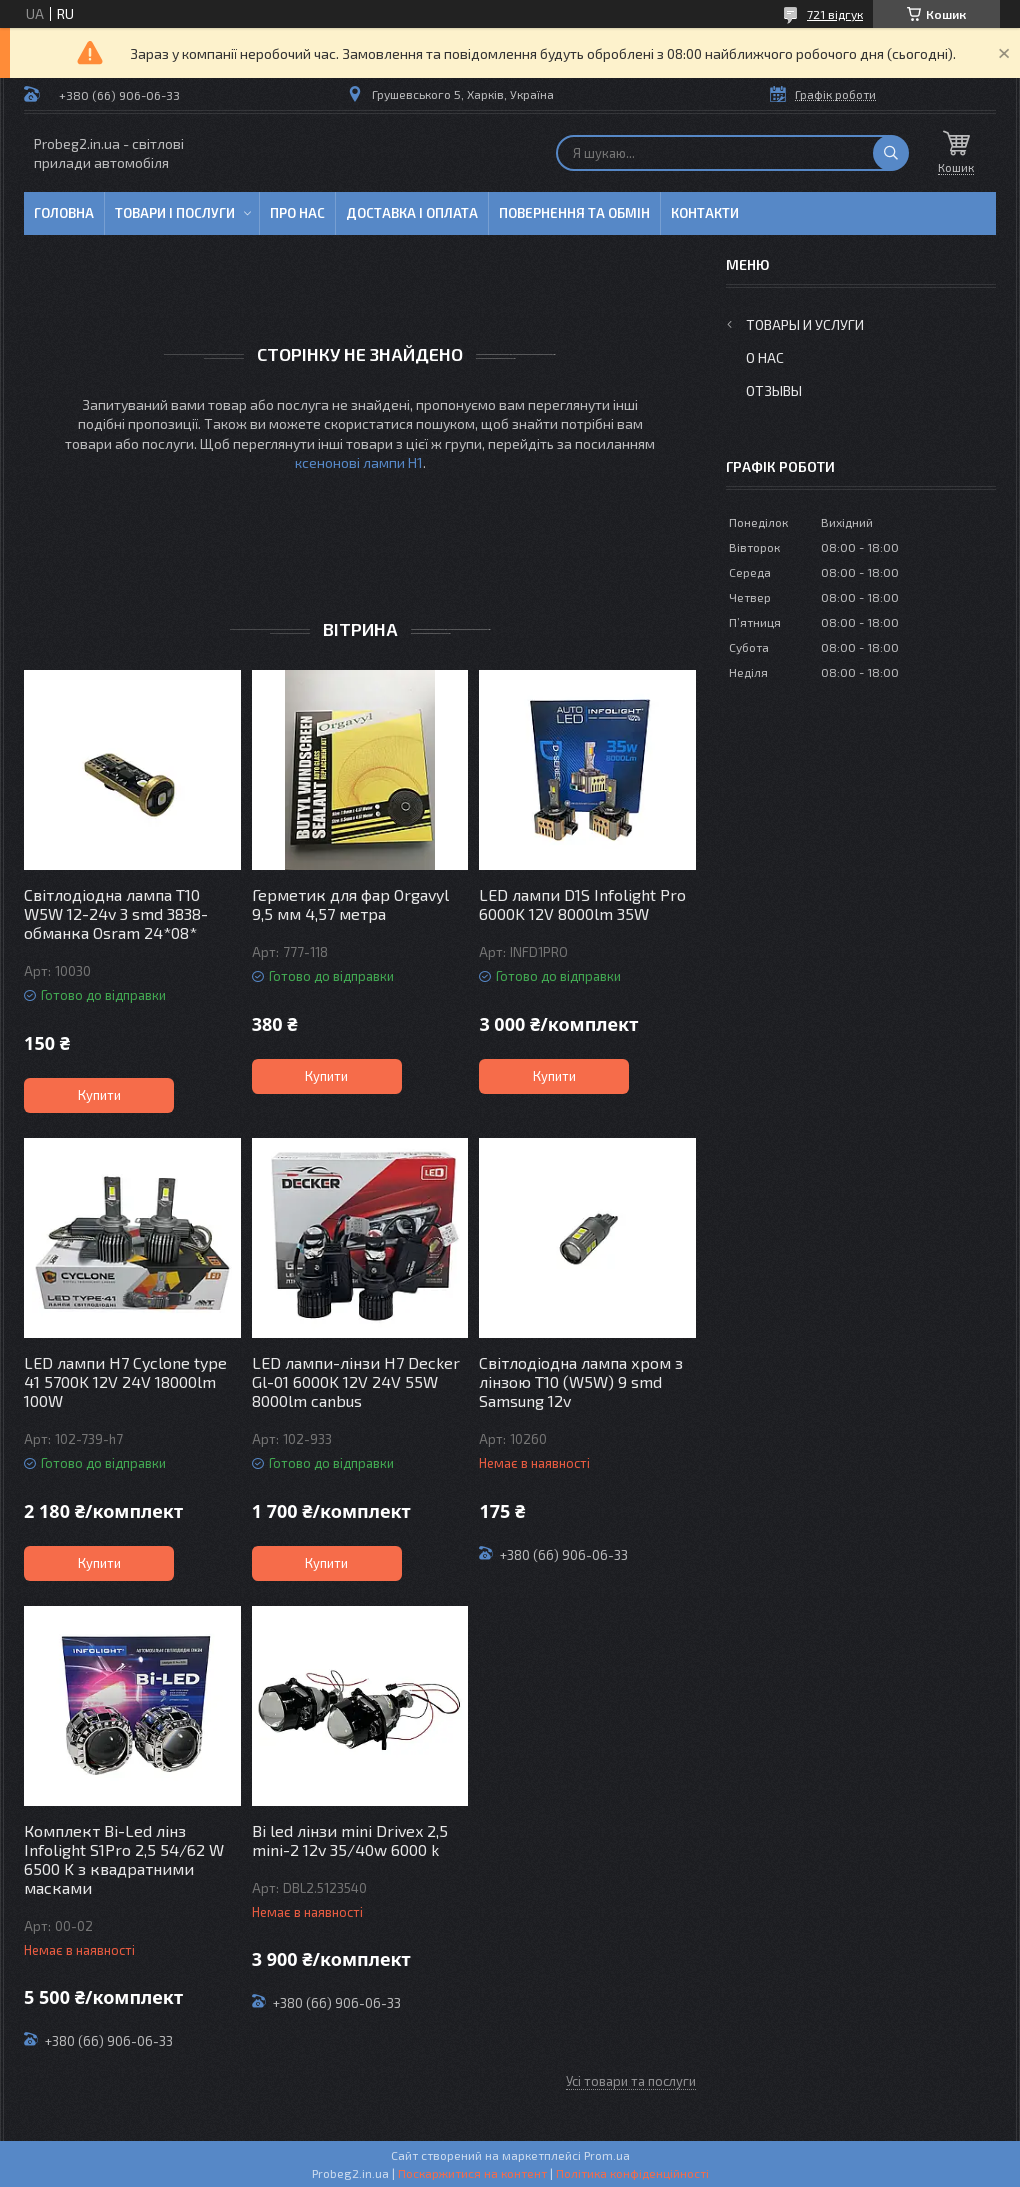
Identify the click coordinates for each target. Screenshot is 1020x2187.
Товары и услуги (805, 324)
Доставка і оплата (412, 213)
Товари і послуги (175, 213)
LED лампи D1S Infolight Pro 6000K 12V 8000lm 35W (582, 904)
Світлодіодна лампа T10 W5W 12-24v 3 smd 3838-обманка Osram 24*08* (116, 913)
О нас (765, 357)
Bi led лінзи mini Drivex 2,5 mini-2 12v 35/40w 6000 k (350, 1840)
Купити (99, 1095)
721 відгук (835, 14)
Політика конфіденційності (632, 2173)
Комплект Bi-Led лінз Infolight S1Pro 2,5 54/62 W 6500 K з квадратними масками (124, 1859)
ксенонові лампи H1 (359, 462)
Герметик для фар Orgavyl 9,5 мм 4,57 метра (350, 904)
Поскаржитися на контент (472, 2173)
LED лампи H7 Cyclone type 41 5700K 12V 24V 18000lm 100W (125, 1381)
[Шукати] (891, 153)
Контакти (705, 213)
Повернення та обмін (574, 213)
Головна (64, 213)
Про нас (297, 213)
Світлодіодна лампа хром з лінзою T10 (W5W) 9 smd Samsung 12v (581, 1381)
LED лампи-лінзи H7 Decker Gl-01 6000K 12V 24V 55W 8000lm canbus (356, 1381)
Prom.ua (607, 2155)
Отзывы (774, 390)
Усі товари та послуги (631, 2081)
